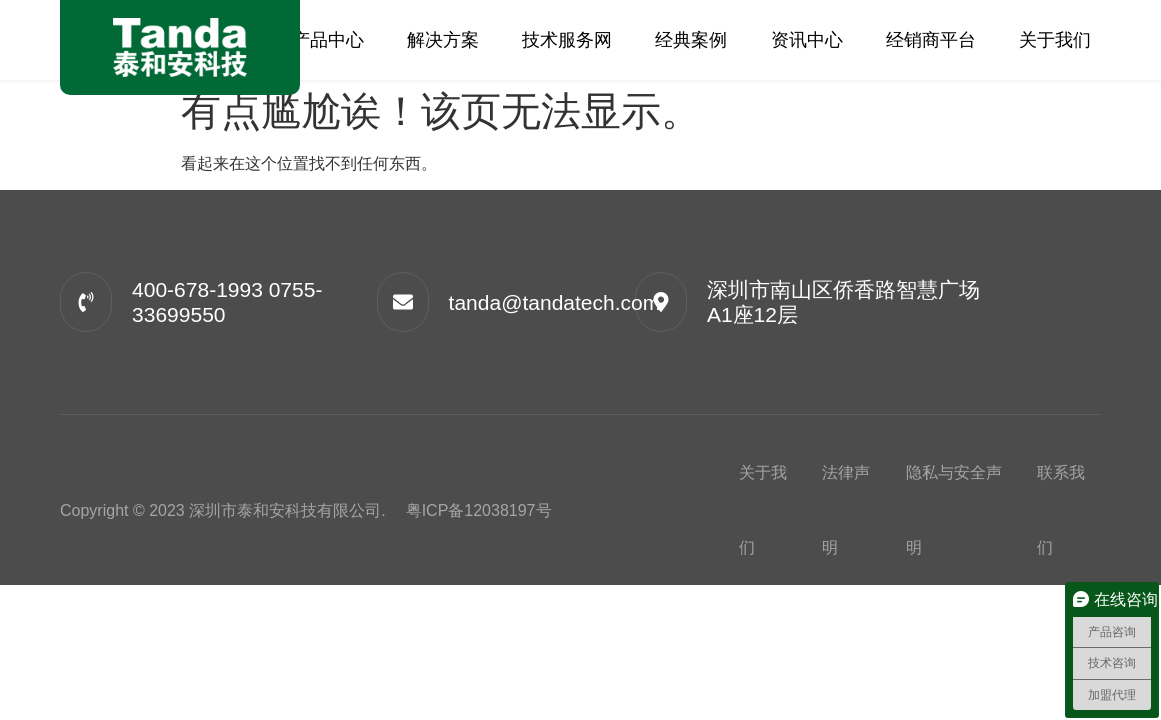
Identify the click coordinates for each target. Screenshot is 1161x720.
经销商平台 (931, 40)
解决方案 (443, 40)
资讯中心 (807, 40)
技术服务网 (567, 40)
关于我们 (1055, 40)
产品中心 (328, 40)
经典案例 (691, 40)
